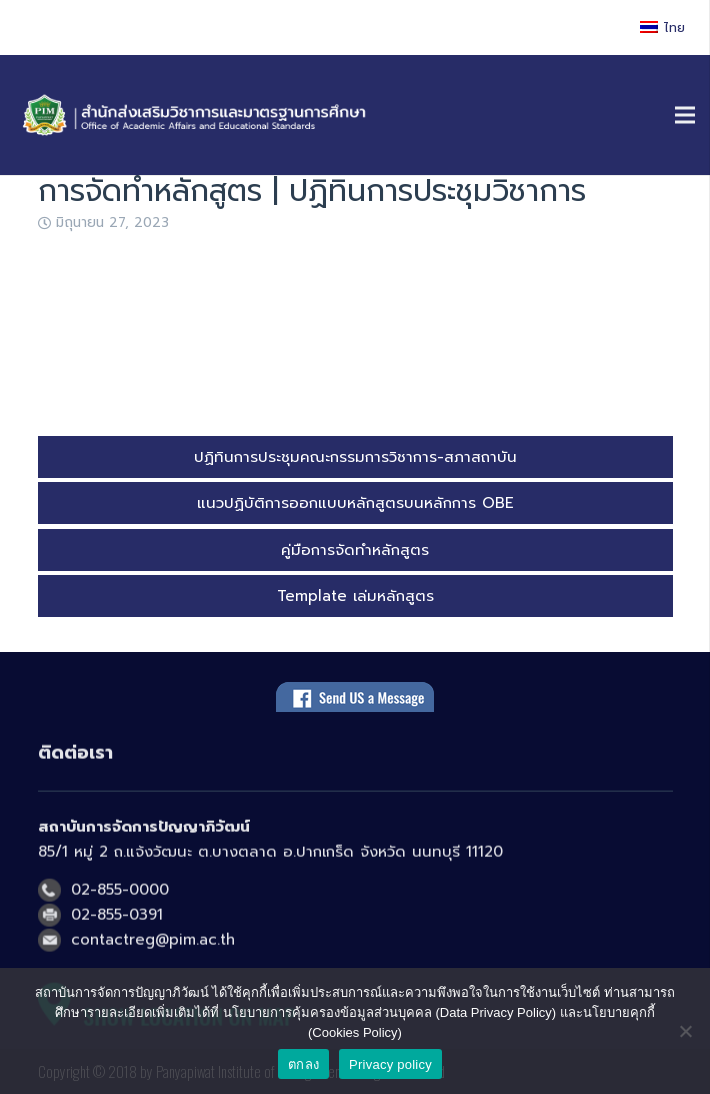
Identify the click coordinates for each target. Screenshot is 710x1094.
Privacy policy (390, 1064)
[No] (685, 1031)
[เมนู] (685, 115)
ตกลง (303, 1064)
